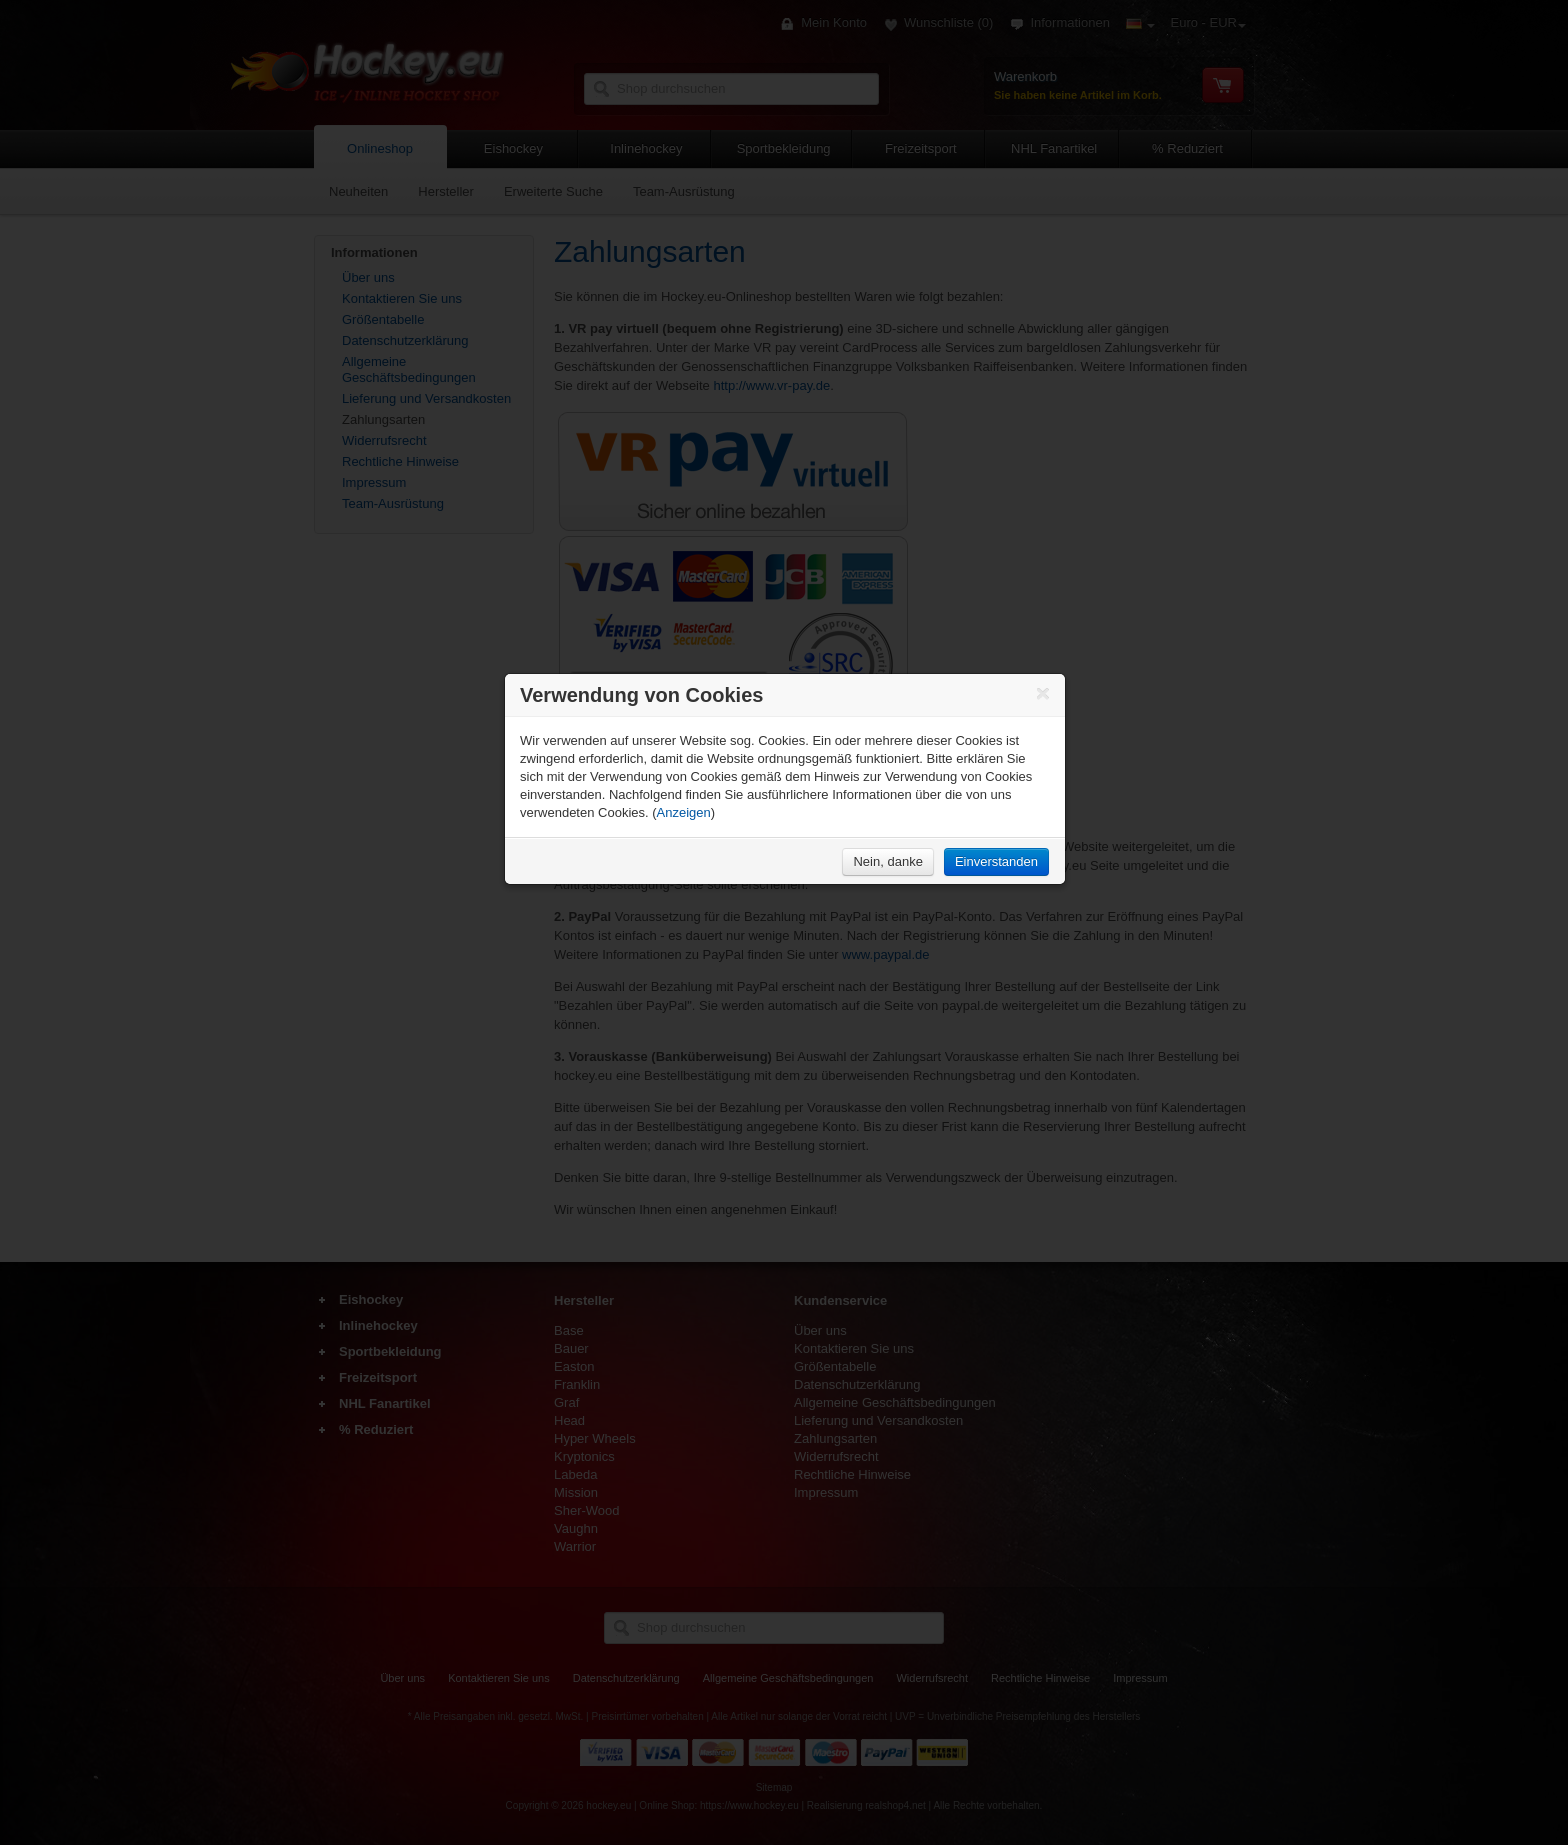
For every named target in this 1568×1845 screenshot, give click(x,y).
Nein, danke (887, 861)
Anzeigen (684, 812)
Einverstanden (996, 861)
